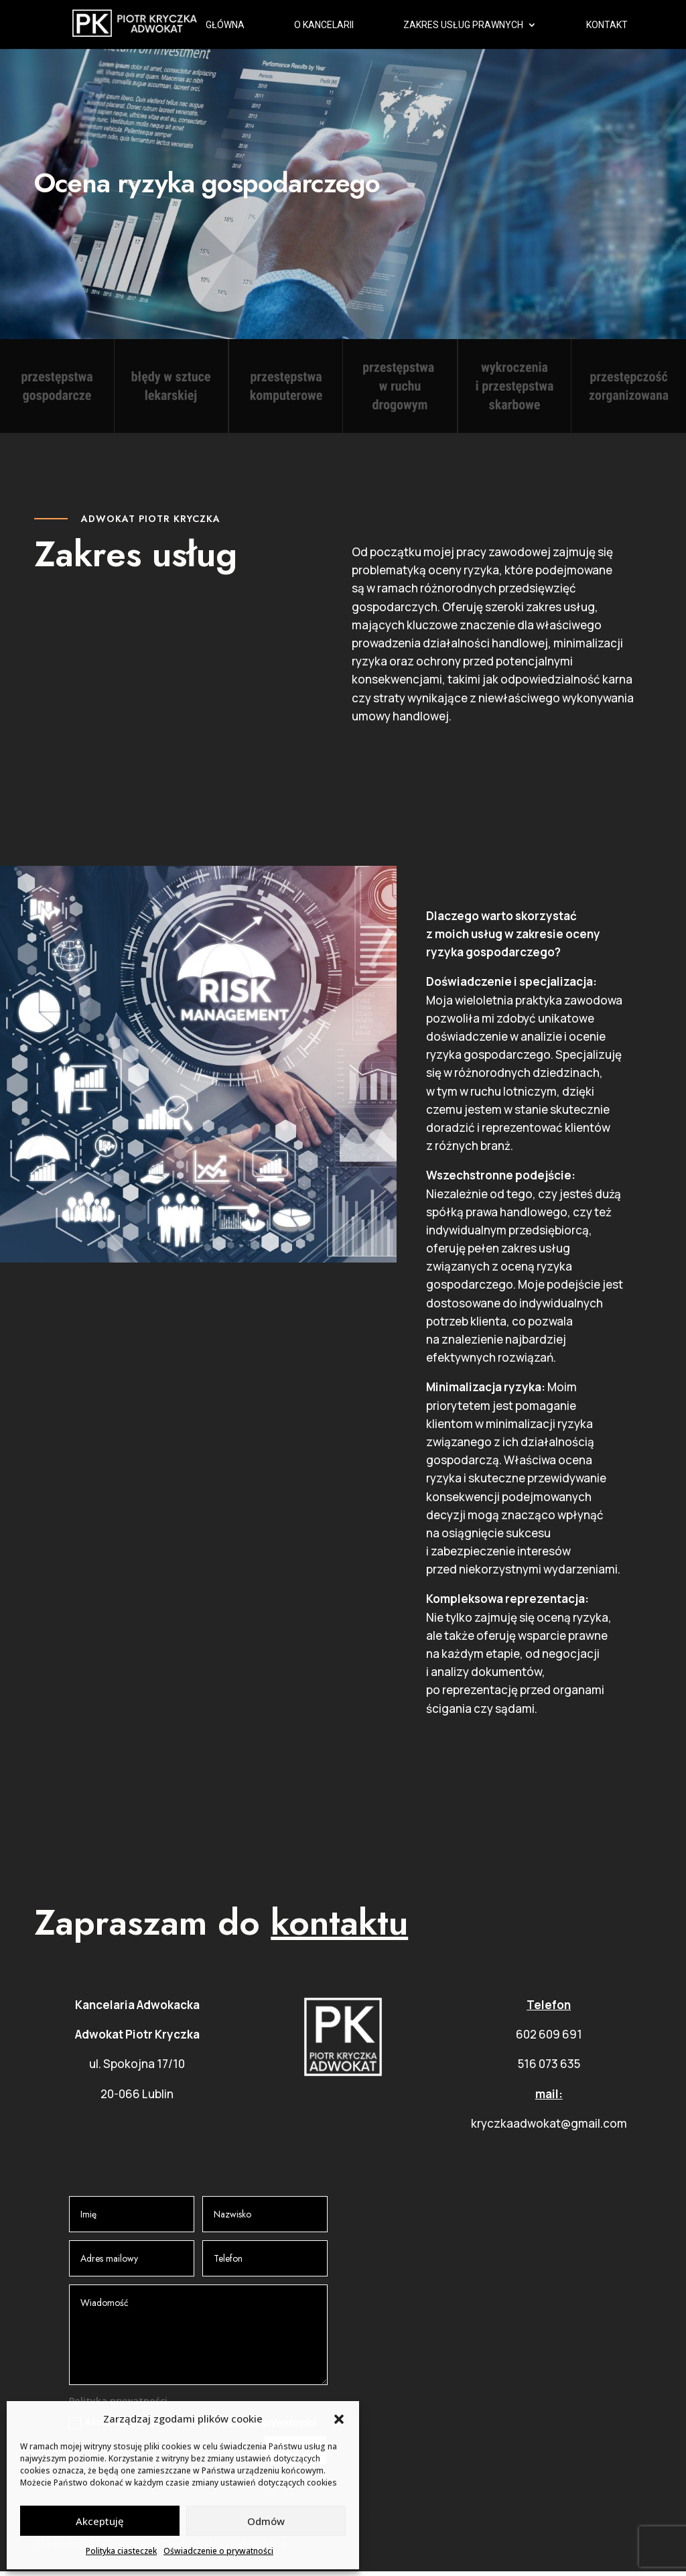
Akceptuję (100, 2521)
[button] (339, 2419)
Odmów (266, 2521)
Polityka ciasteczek (121, 2551)
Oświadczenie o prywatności (218, 2551)
